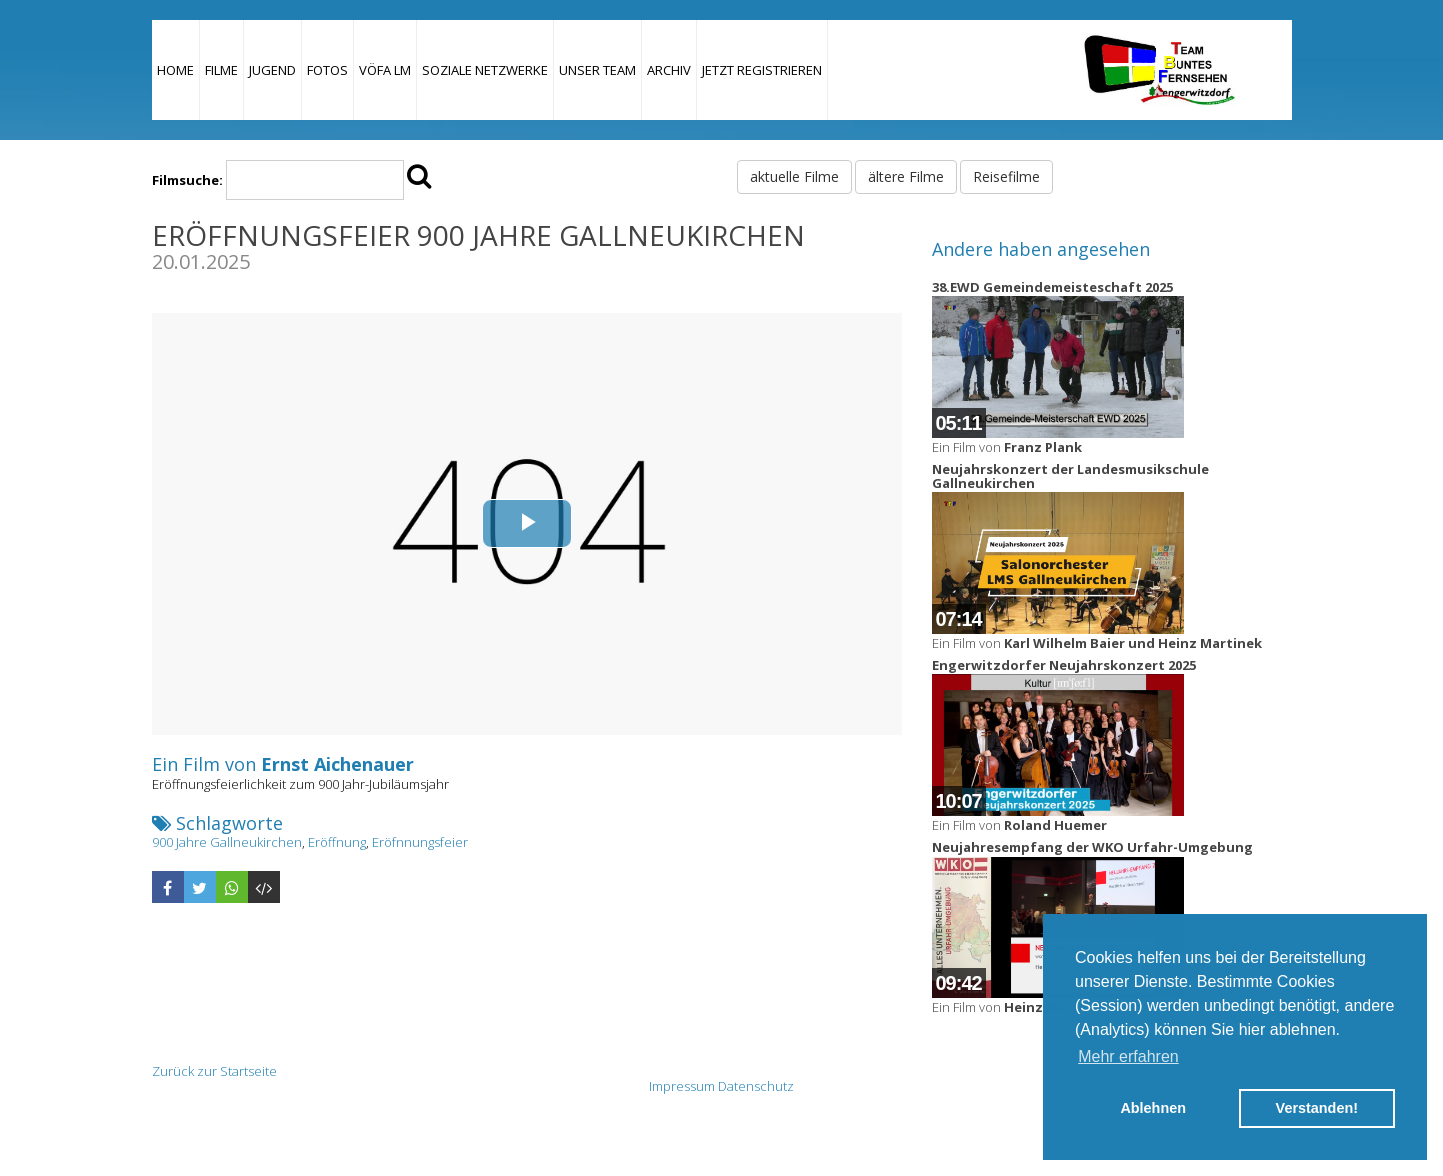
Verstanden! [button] (1317, 1108)
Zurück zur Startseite (214, 1071)
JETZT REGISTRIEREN (762, 70)
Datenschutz (756, 1086)
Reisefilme (1006, 176)
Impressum (682, 1086)
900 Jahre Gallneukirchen (227, 842)
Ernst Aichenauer (337, 764)
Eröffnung (337, 842)
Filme (221, 70)
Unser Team (597, 70)
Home (175, 70)
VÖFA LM (385, 70)
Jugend (272, 70)
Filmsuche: (187, 180)
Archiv (669, 70)
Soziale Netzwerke (485, 70)
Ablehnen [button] (1153, 1108)
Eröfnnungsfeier (420, 842)
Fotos (327, 70)
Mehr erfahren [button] (1128, 1056)
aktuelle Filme (794, 176)
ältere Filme (906, 176)
